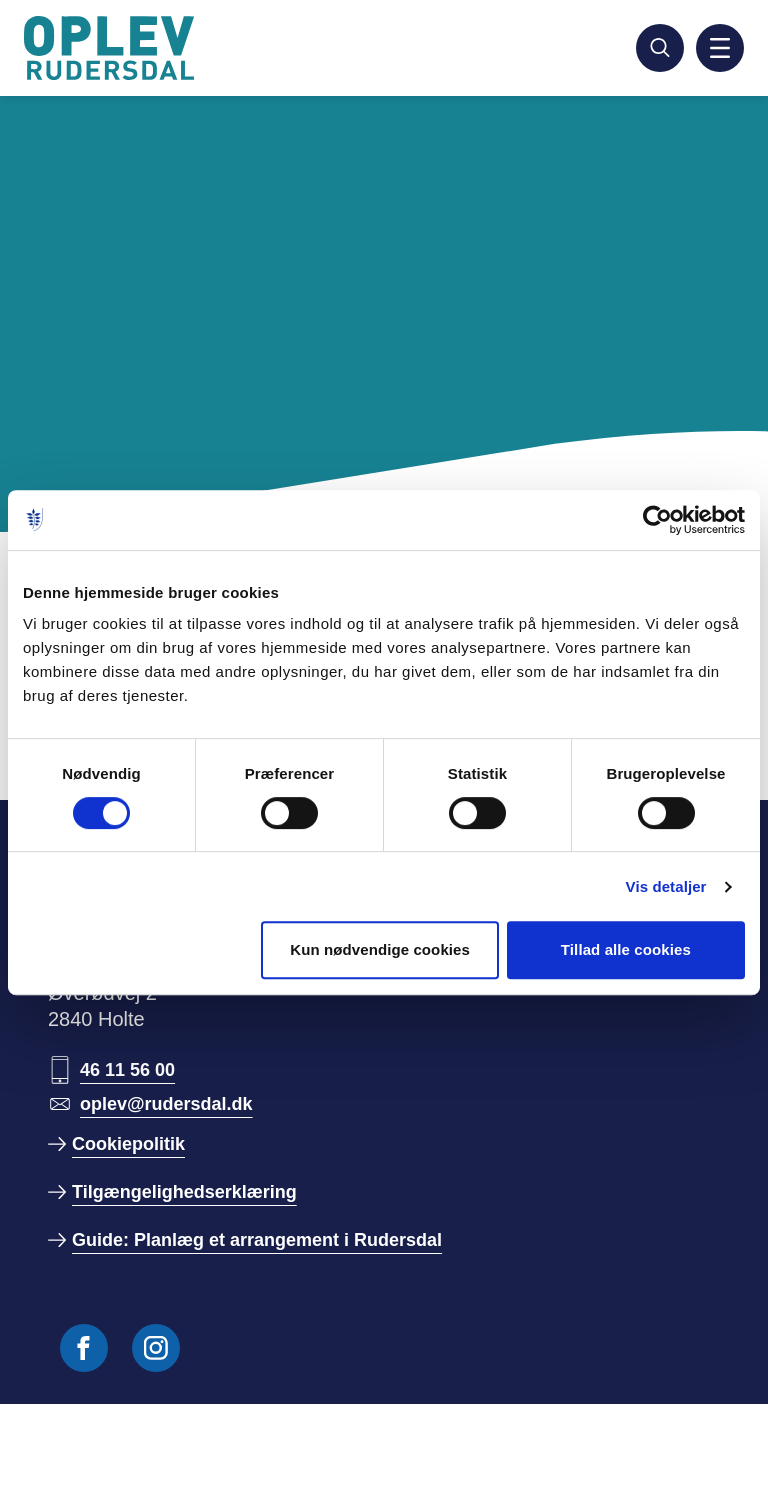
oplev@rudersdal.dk (166, 1104)
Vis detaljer (666, 886)
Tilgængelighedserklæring (184, 1192)
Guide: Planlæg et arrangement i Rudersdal (257, 1240)
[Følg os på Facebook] (84, 1348)
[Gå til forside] (112, 48)
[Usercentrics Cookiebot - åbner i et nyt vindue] (657, 520)
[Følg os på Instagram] (156, 1348)
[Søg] (660, 48)
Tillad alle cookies (626, 949)
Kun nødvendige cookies (380, 949)
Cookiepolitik (128, 1144)
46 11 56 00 (127, 1070)
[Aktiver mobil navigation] (720, 48)
